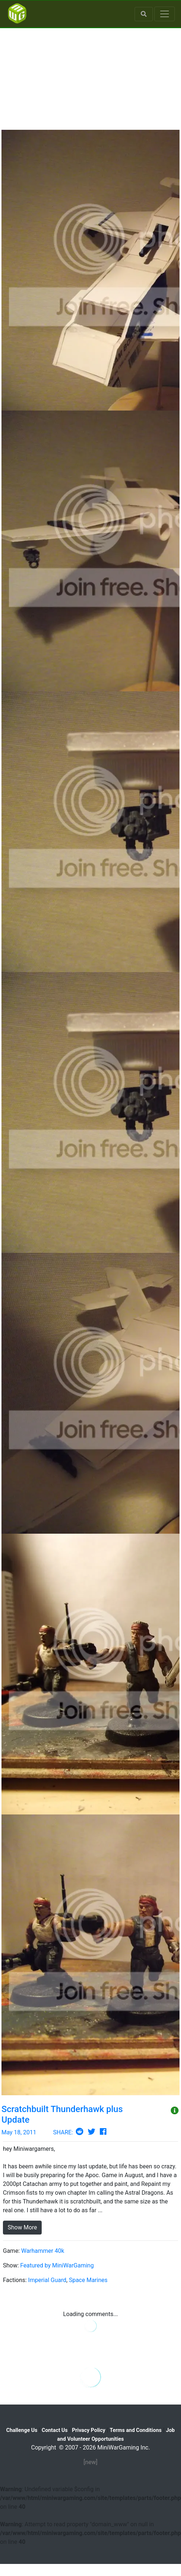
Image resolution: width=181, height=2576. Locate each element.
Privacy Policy (88, 2430)
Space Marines (88, 2280)
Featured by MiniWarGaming (57, 2265)
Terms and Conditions (136, 2430)
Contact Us (55, 2430)
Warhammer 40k (42, 2250)
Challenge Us (21, 2430)
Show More (22, 2227)
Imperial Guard (47, 2280)
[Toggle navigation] (164, 14)
